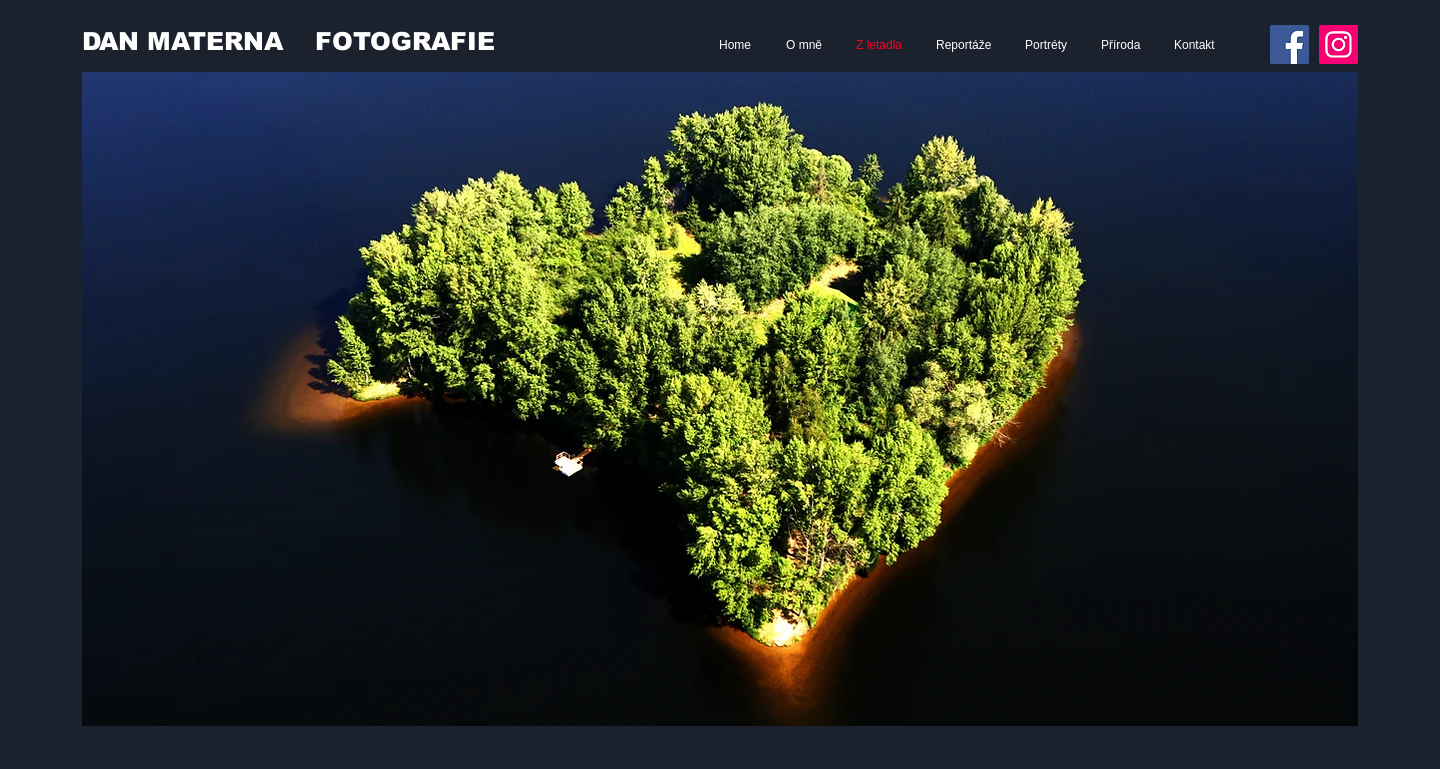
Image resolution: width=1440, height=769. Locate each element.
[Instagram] (1338, 44)
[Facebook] (1289, 44)
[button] (720, 399)
